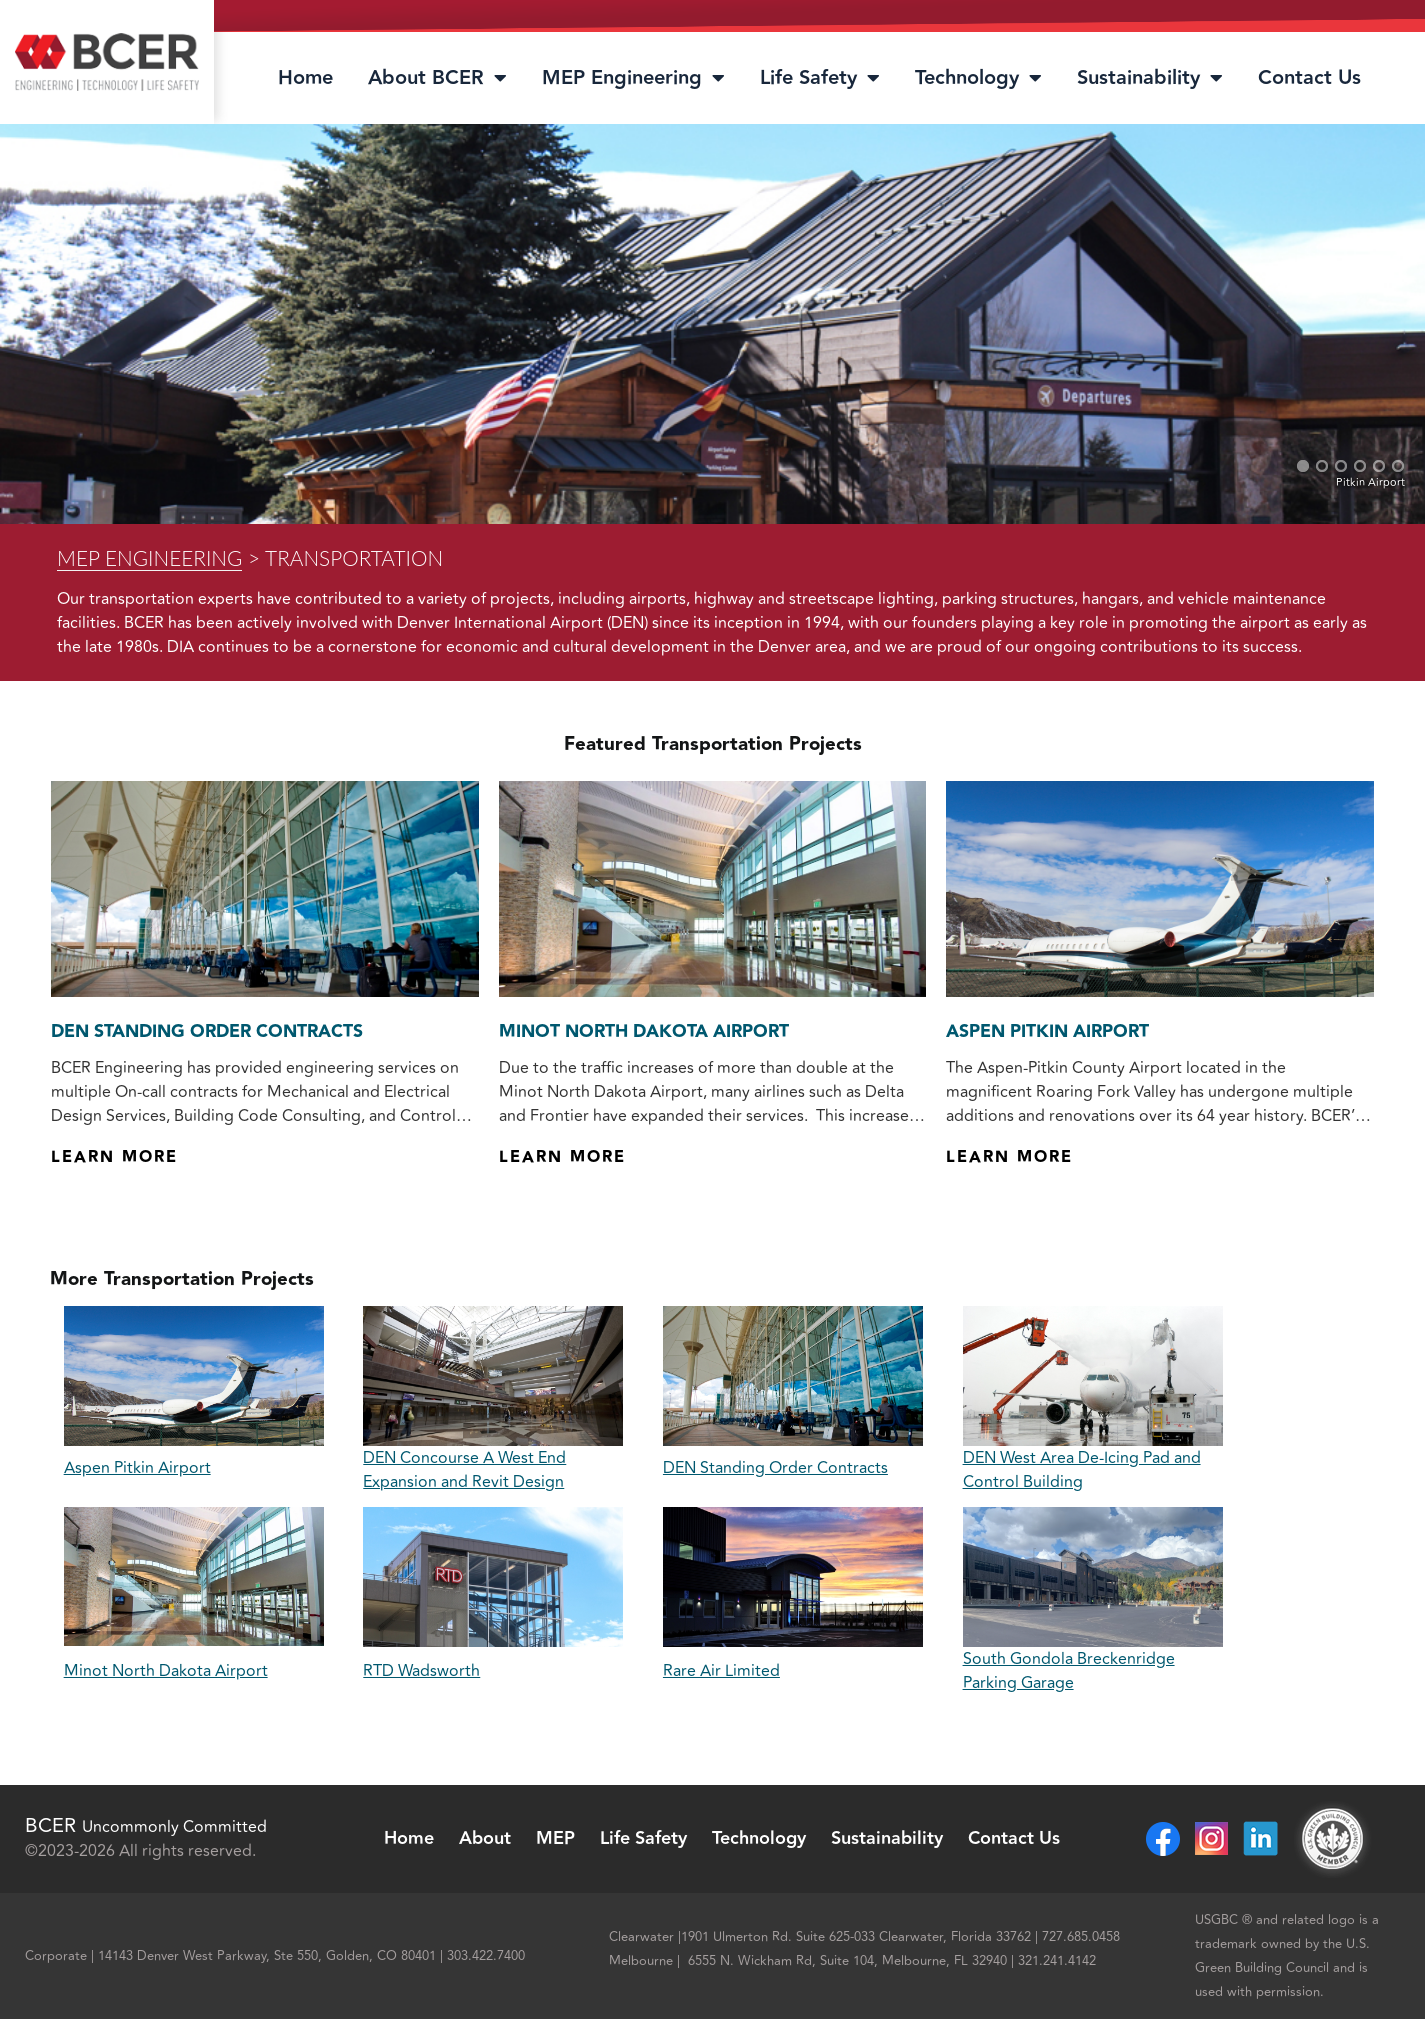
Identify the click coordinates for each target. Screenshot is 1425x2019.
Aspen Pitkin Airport (1047, 1032)
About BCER (437, 78)
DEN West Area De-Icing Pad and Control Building (1082, 1470)
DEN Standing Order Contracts (207, 1032)
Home (305, 78)
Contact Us (1309, 78)
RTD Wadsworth (421, 1671)
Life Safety (820, 78)
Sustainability (1150, 78)
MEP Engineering (633, 78)
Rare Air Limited (721, 1671)
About (485, 1838)
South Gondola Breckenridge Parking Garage (1069, 1671)
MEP (555, 1838)
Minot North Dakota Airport (644, 1032)
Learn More (114, 1157)
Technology (978, 78)
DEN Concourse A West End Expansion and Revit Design (464, 1470)
